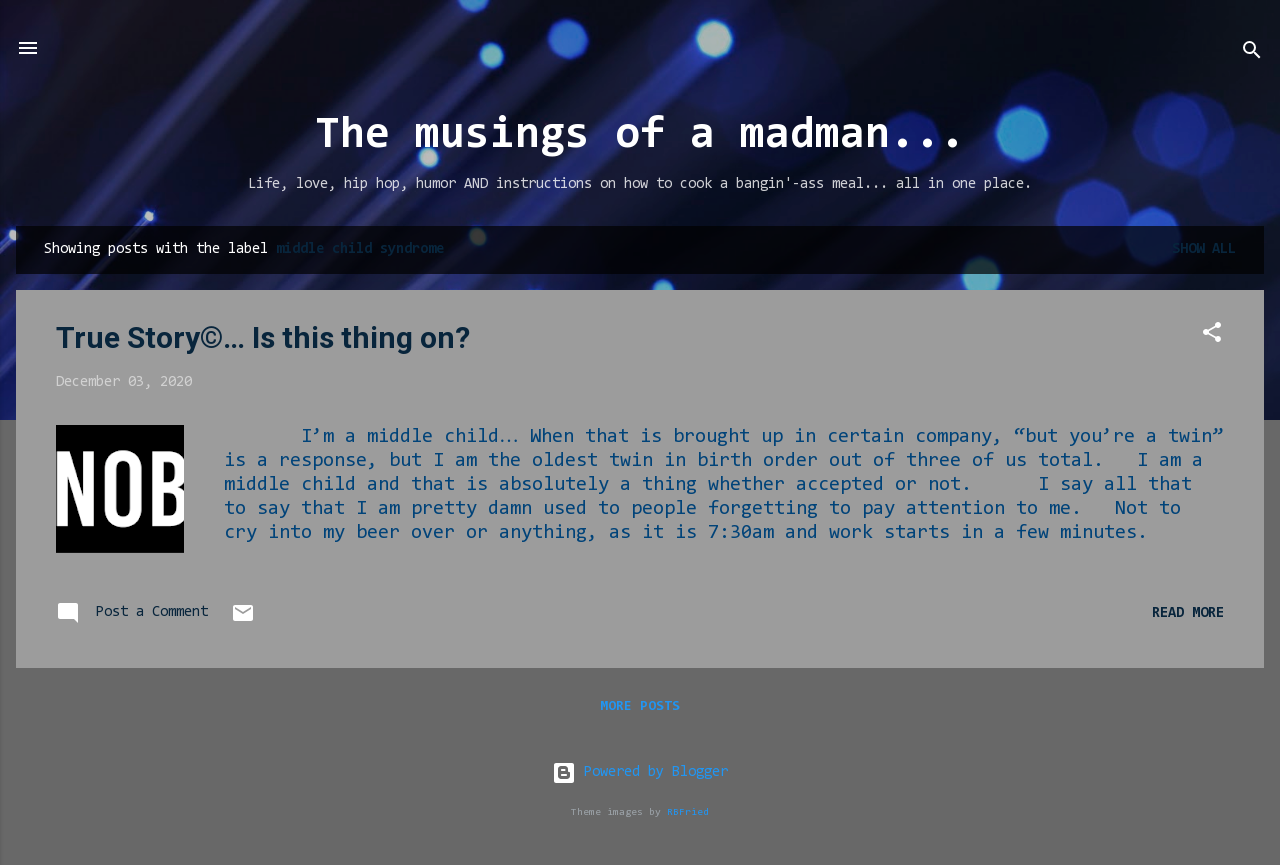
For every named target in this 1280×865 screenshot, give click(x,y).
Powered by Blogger (640, 772)
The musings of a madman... (640, 136)
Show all (1204, 249)
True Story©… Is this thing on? (263, 337)
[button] (1212, 336)
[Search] (1252, 54)
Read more (1188, 613)
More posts (640, 707)
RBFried (688, 812)
